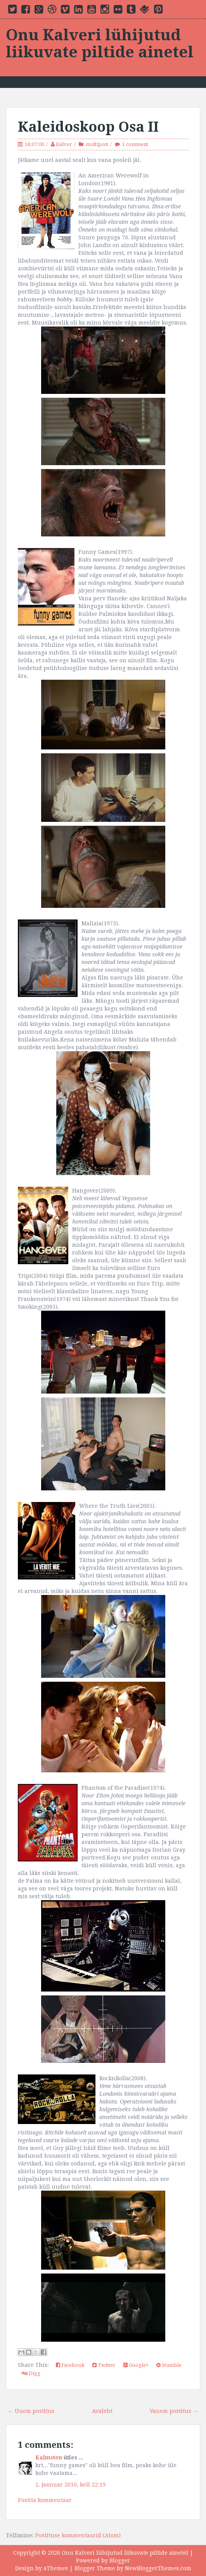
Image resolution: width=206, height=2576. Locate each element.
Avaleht (102, 2411)
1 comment (135, 144)
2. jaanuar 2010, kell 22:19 (70, 2484)
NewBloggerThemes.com (158, 2568)
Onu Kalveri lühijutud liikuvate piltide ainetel (100, 43)
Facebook (70, 2365)
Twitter (104, 2365)
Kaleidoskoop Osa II (88, 127)
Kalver (64, 144)
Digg (31, 2373)
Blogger (119, 2560)
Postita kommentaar (45, 2500)
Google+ (136, 2365)
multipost (97, 144)
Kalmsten (48, 2457)
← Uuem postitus (31, 2411)
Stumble (169, 2365)
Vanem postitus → (174, 2411)
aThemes (55, 2568)
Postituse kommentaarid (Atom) (78, 2535)
